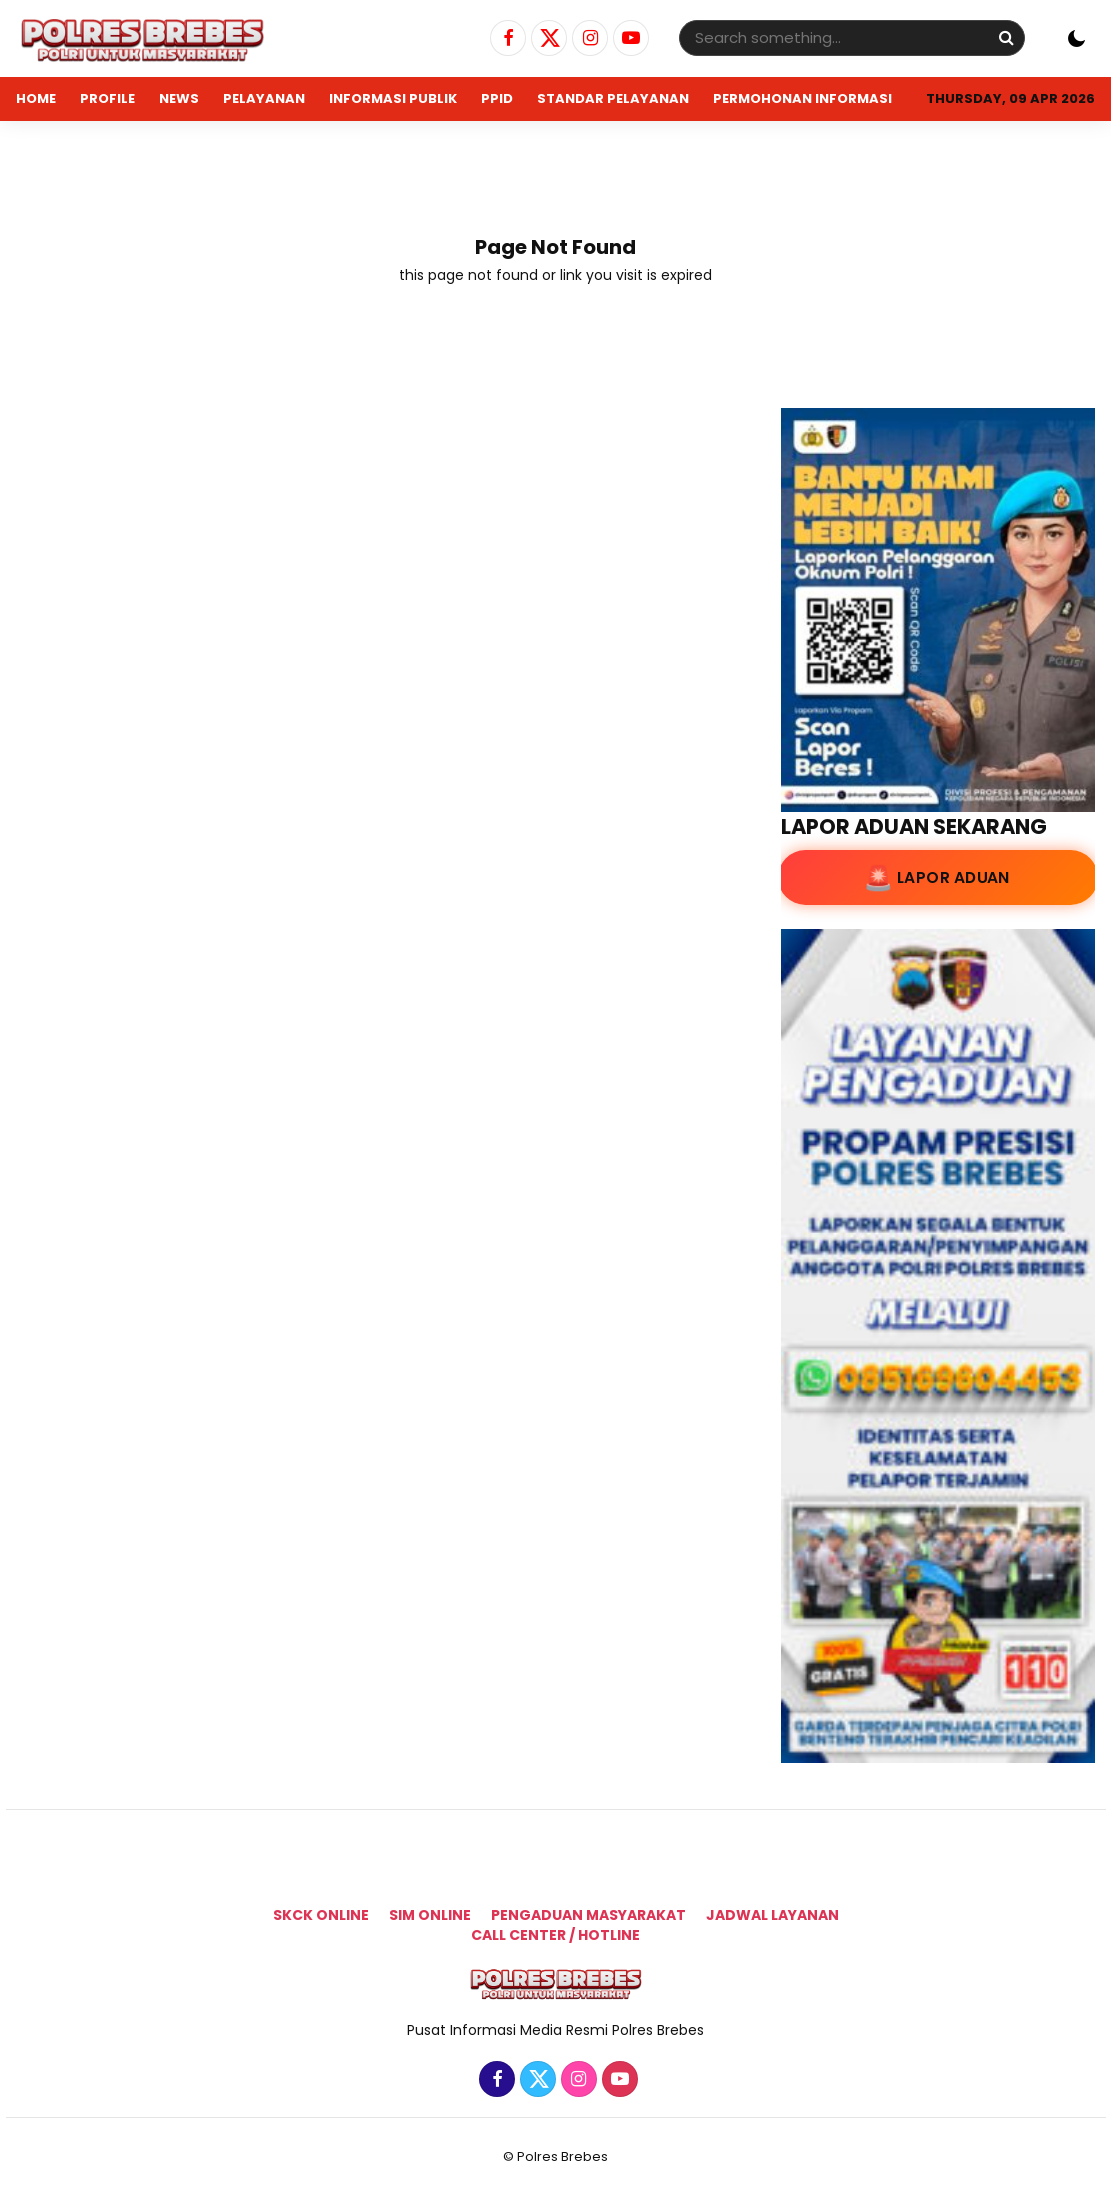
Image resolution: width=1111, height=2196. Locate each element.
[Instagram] (587, 39)
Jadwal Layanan (772, 1915)
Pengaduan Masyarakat (588, 1915)
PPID (497, 98)
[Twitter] (546, 39)
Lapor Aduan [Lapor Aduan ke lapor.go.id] (953, 878)
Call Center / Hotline (555, 1935)
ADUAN (41, 142)
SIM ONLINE (430, 1915)
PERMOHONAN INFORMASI (802, 98)
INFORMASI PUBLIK (393, 98)
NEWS (179, 98)
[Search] (1006, 37)
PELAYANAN (264, 98)
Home (36, 98)
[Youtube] (628, 39)
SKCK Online (321, 1915)
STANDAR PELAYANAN (613, 98)
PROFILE (107, 98)
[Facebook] (505, 39)
